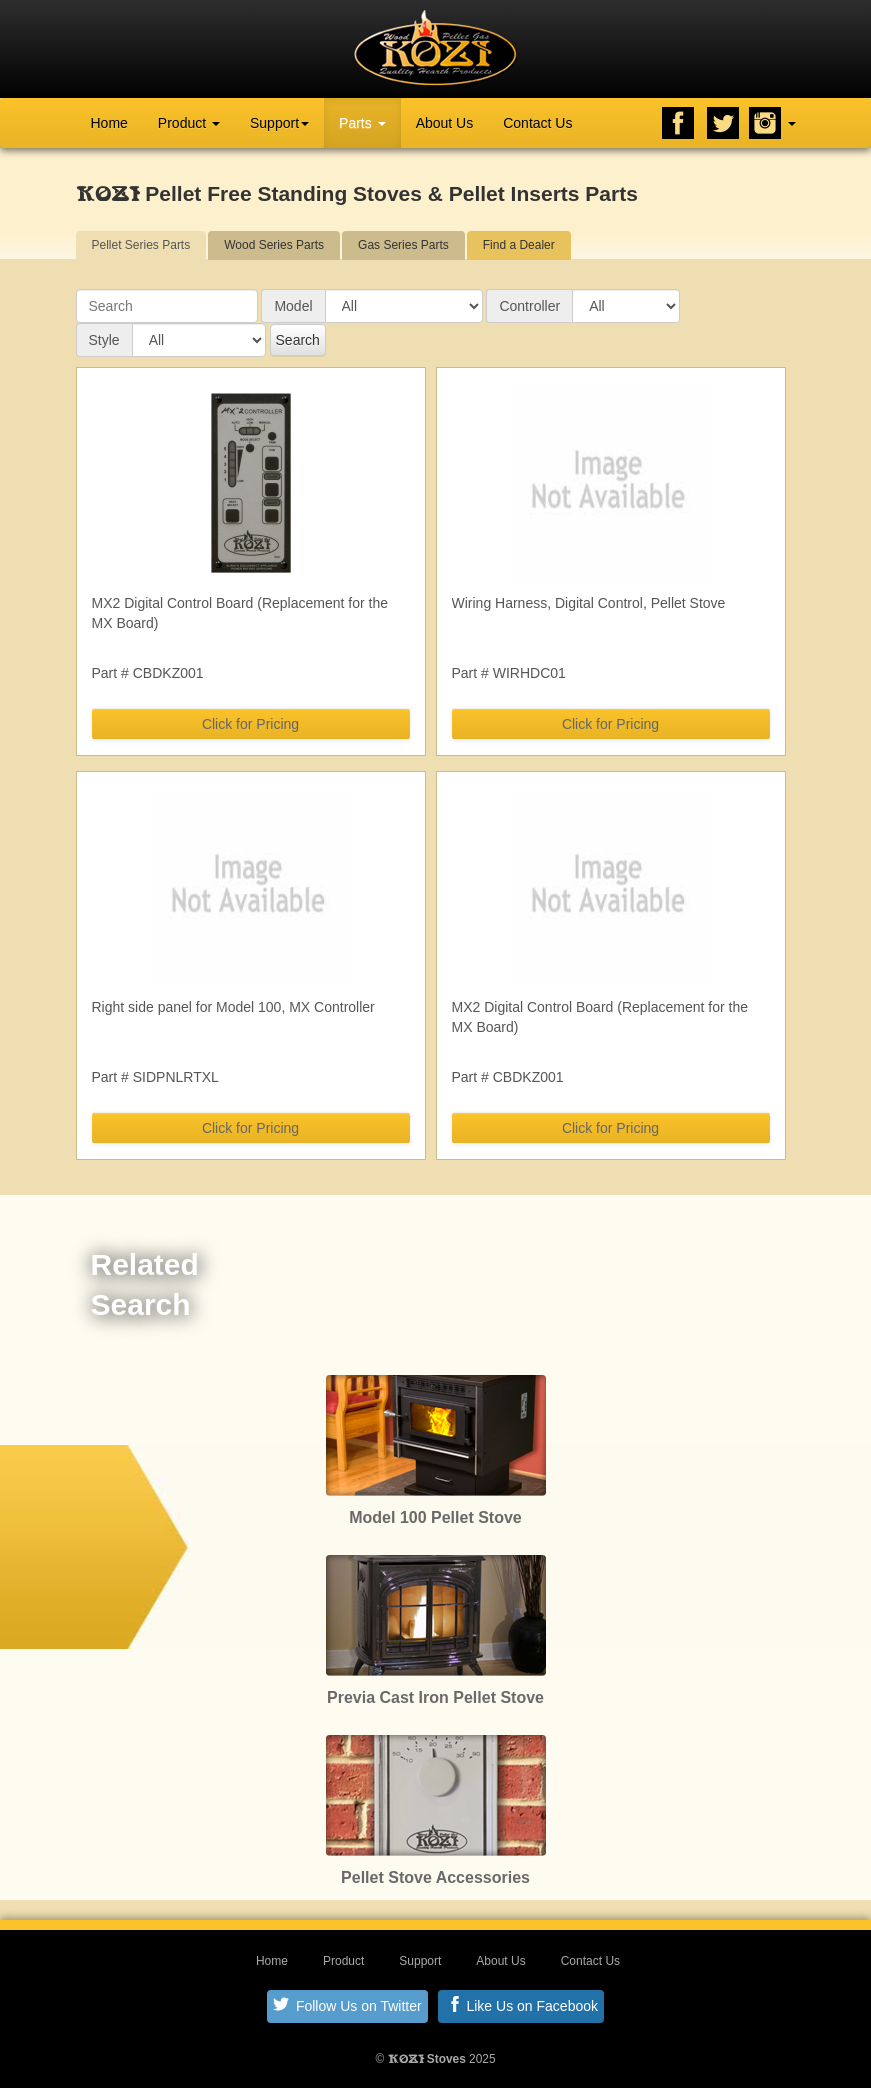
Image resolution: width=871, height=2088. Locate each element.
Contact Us (537, 123)
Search (298, 340)
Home (109, 123)
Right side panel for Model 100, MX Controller (233, 1007)
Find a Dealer (519, 245)
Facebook (678, 123)
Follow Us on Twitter (347, 2005)
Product (189, 123)
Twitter (723, 123)
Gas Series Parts (403, 245)
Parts (362, 123)
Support (279, 123)
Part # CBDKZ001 (148, 673)
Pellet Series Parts (141, 245)
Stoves (427, 2059)
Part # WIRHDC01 (509, 673)
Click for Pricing (250, 724)
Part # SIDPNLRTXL (155, 1077)
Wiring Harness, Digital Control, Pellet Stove (589, 603)
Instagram (765, 123)
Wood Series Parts (274, 245)
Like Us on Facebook (522, 2005)
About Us (445, 123)
